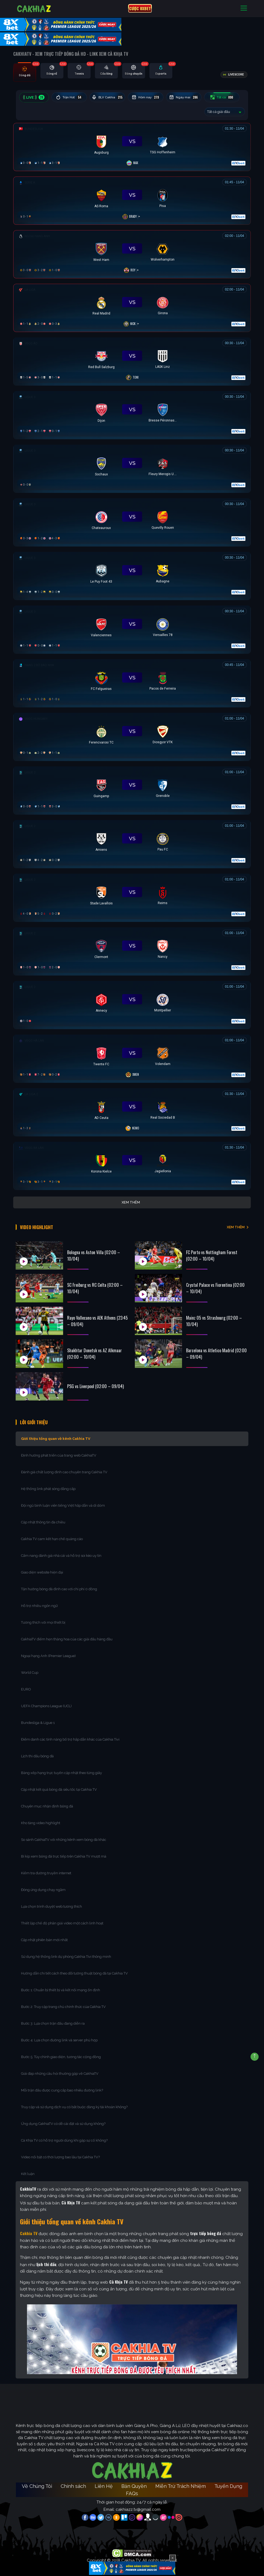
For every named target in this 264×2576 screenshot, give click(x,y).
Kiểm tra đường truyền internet (46, 1868)
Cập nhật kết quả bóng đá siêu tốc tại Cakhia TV (59, 1785)
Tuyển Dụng (228, 2481)
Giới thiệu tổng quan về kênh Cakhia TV (55, 1434)
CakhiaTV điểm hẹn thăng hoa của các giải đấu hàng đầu (66, 1634)
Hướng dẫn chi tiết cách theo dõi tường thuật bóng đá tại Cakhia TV (74, 1968)
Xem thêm (131, 1202)
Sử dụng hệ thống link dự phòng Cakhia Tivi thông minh (66, 1952)
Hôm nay (152, 97)
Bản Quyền (134, 2481)
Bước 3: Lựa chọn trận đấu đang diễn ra (53, 2019)
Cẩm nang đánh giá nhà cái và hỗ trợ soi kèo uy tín (61, 1551)
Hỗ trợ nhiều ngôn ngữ (39, 1601)
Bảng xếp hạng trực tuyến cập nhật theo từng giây (61, 1768)
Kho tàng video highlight (40, 1818)
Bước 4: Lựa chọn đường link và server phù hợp (59, 2035)
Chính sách (73, 2481)
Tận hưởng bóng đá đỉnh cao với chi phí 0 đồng (59, 1584)
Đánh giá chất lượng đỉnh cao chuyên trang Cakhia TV (64, 1467)
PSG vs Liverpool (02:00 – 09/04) (95, 1379)
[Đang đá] (132, 145)
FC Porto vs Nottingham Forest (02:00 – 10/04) (211, 1248)
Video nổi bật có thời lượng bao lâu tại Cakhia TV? (60, 2152)
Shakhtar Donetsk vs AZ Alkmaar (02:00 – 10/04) (94, 1346)
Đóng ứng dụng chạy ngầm (43, 1885)
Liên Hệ (104, 2481)
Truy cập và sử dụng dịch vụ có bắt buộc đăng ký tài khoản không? (74, 2102)
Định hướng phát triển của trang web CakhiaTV (58, 1450)
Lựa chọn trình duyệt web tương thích (52, 1902)
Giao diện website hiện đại (42, 1567)
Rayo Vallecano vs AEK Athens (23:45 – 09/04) (97, 1313)
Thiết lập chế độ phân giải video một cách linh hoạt (62, 1918)
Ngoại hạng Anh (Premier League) (48, 1651)
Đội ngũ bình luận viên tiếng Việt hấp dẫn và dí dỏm (63, 1501)
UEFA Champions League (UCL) (47, 1701)
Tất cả (234, 97)
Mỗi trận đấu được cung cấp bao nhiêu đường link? (62, 2085)
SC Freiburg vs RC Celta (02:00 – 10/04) (95, 1281)
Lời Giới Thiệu (38, 1416)
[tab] (24, 72)
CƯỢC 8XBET (140, 8)
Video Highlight (42, 1224)
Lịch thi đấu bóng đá (37, 1751)
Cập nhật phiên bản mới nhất (44, 1935)
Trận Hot (70, 97)
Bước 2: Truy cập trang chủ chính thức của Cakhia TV (63, 2002)
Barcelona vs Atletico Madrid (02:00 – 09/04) (216, 1346)
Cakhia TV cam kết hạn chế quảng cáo (52, 1534)
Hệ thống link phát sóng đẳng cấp (48, 1484)
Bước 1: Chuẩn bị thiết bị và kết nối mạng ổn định (60, 1985)
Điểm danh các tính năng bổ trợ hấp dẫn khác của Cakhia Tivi (70, 1735)
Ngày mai (193, 97)
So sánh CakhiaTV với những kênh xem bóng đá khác (63, 1835)
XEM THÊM (236, 1224)
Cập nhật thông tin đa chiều (43, 1517)
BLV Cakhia (111, 97)
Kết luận (28, 2169)
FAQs (132, 2488)
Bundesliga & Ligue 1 (38, 1718)
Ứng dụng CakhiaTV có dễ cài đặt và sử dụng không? (63, 2119)
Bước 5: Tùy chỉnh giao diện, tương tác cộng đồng (61, 2052)
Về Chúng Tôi (37, 2481)
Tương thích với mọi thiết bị (43, 1618)
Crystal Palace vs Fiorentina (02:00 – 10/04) (215, 1281)
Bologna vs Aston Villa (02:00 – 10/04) (93, 1248)
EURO (27, 1684)
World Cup (29, 1668)
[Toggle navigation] (244, 8)
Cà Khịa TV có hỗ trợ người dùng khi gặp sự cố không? (64, 2136)
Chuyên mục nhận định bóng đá (47, 1801)
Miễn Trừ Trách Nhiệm (180, 2481)
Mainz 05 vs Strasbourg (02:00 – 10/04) (214, 1313)
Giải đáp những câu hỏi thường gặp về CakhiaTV (59, 2069)
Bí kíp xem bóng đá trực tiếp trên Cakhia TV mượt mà (64, 1851)
